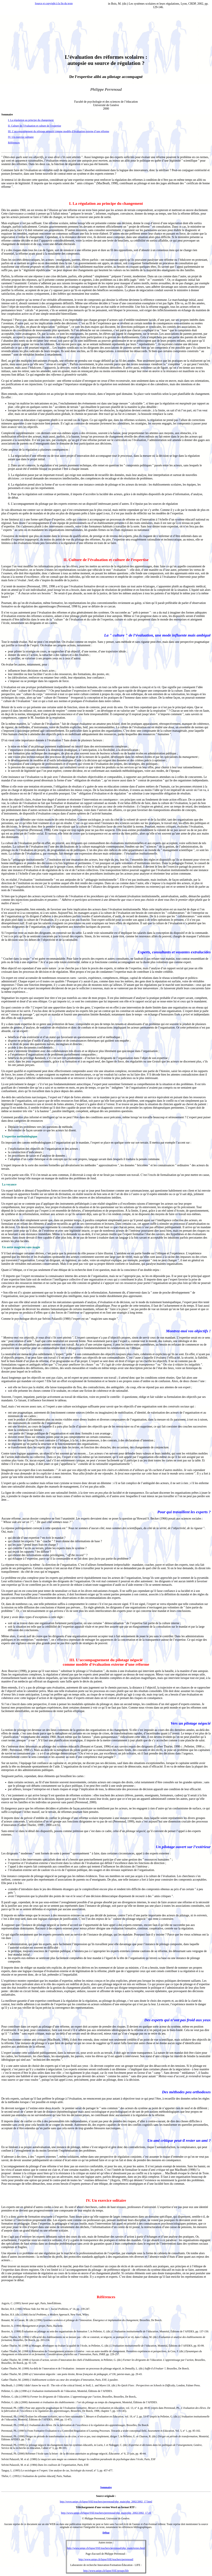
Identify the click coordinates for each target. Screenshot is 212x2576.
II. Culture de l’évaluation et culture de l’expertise (34, 125)
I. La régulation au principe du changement (31, 120)
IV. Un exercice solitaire (21, 137)
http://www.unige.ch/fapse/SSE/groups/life (106, 2570)
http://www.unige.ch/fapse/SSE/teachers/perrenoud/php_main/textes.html (106, 2548)
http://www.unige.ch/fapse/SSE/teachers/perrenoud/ (106, 2559)
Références (14, 142)
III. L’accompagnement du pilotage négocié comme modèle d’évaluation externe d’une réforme (58, 131)
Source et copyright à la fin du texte (54, 3)
